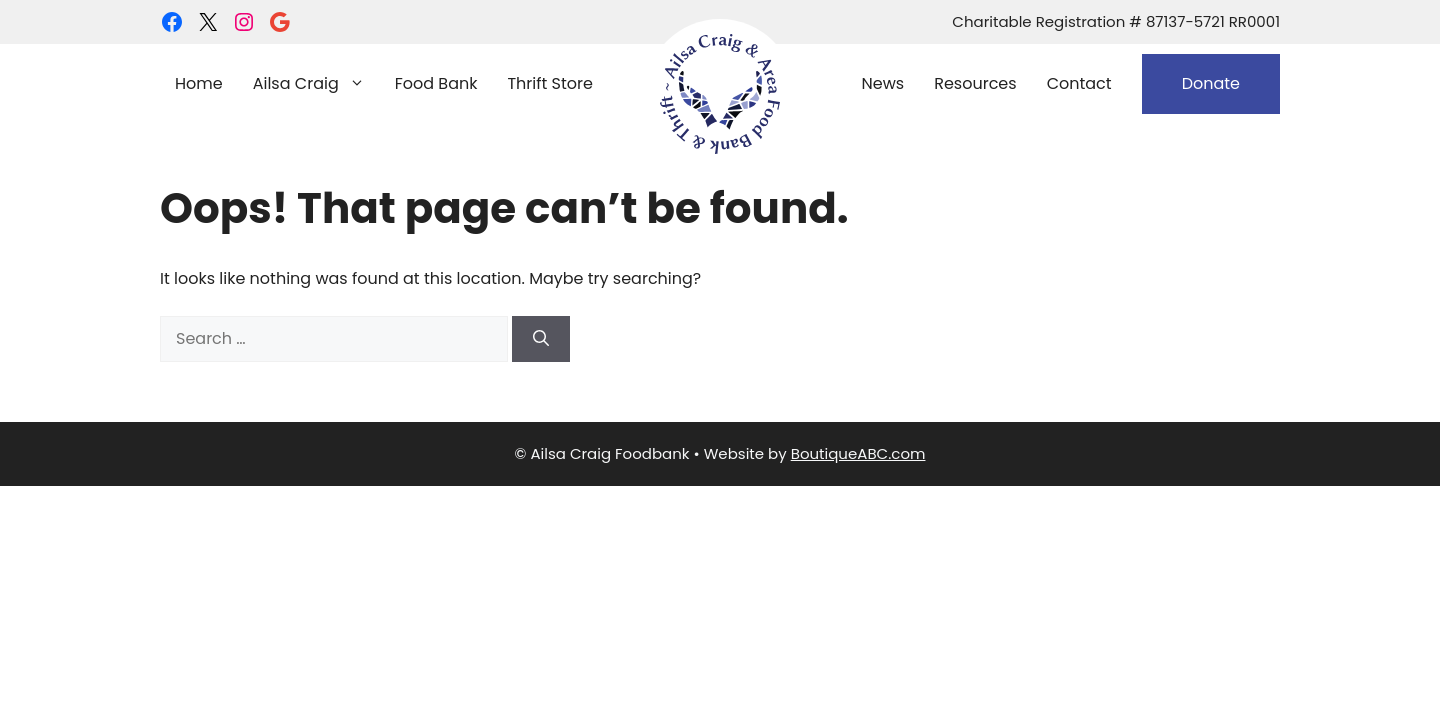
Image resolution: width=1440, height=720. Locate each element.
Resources (975, 83)
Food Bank (436, 83)
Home (199, 83)
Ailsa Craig (316, 84)
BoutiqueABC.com (858, 453)
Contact (1079, 83)
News (883, 83)
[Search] (541, 339)
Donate (1211, 83)
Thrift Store (550, 83)
